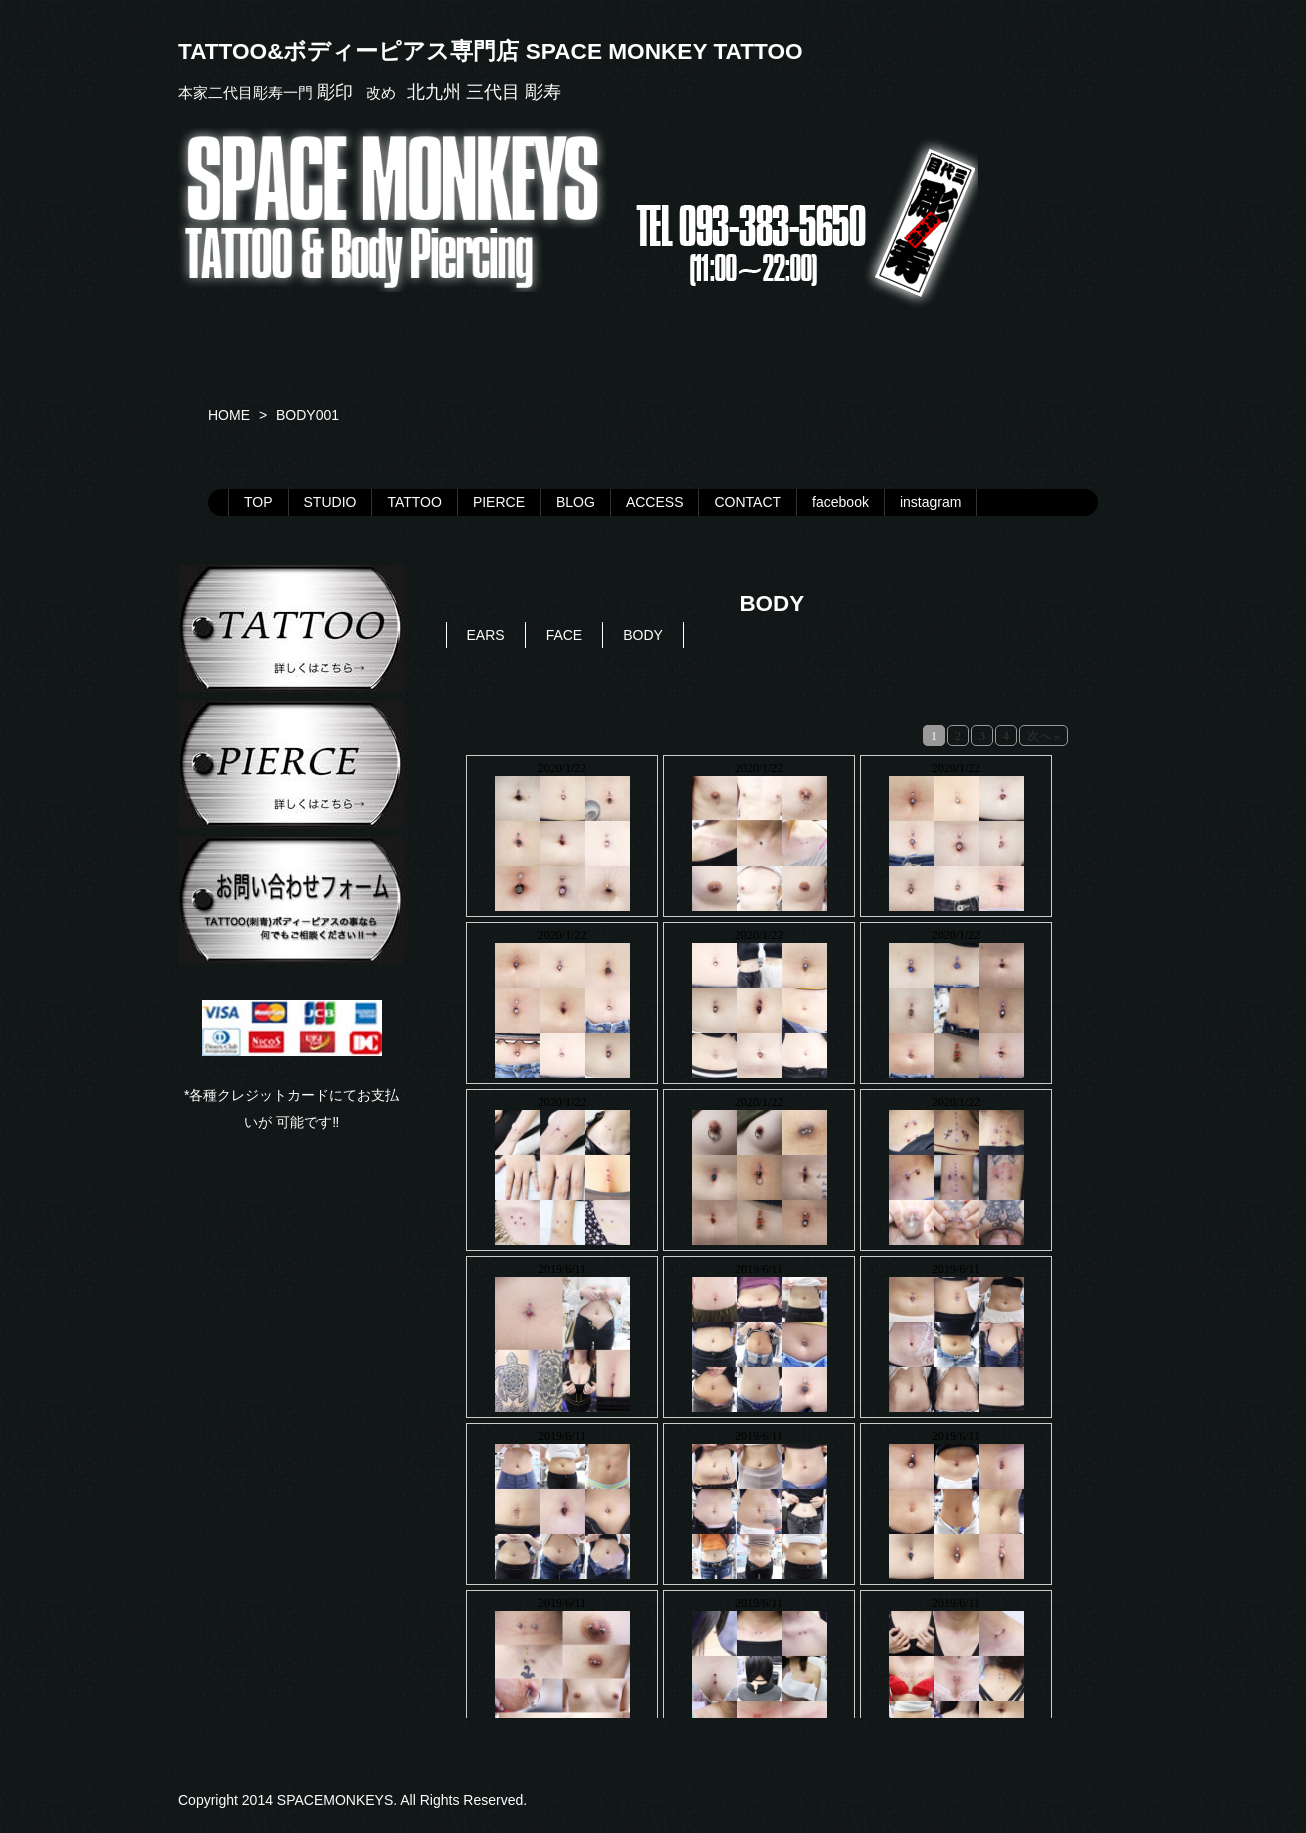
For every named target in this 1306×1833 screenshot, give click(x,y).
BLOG (575, 502)
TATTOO (414, 502)
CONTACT (747, 502)
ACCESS (655, 502)
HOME (229, 415)
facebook (840, 502)
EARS (486, 635)
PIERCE (499, 502)
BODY (643, 635)
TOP (258, 502)
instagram (930, 502)
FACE (564, 635)
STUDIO (330, 502)
